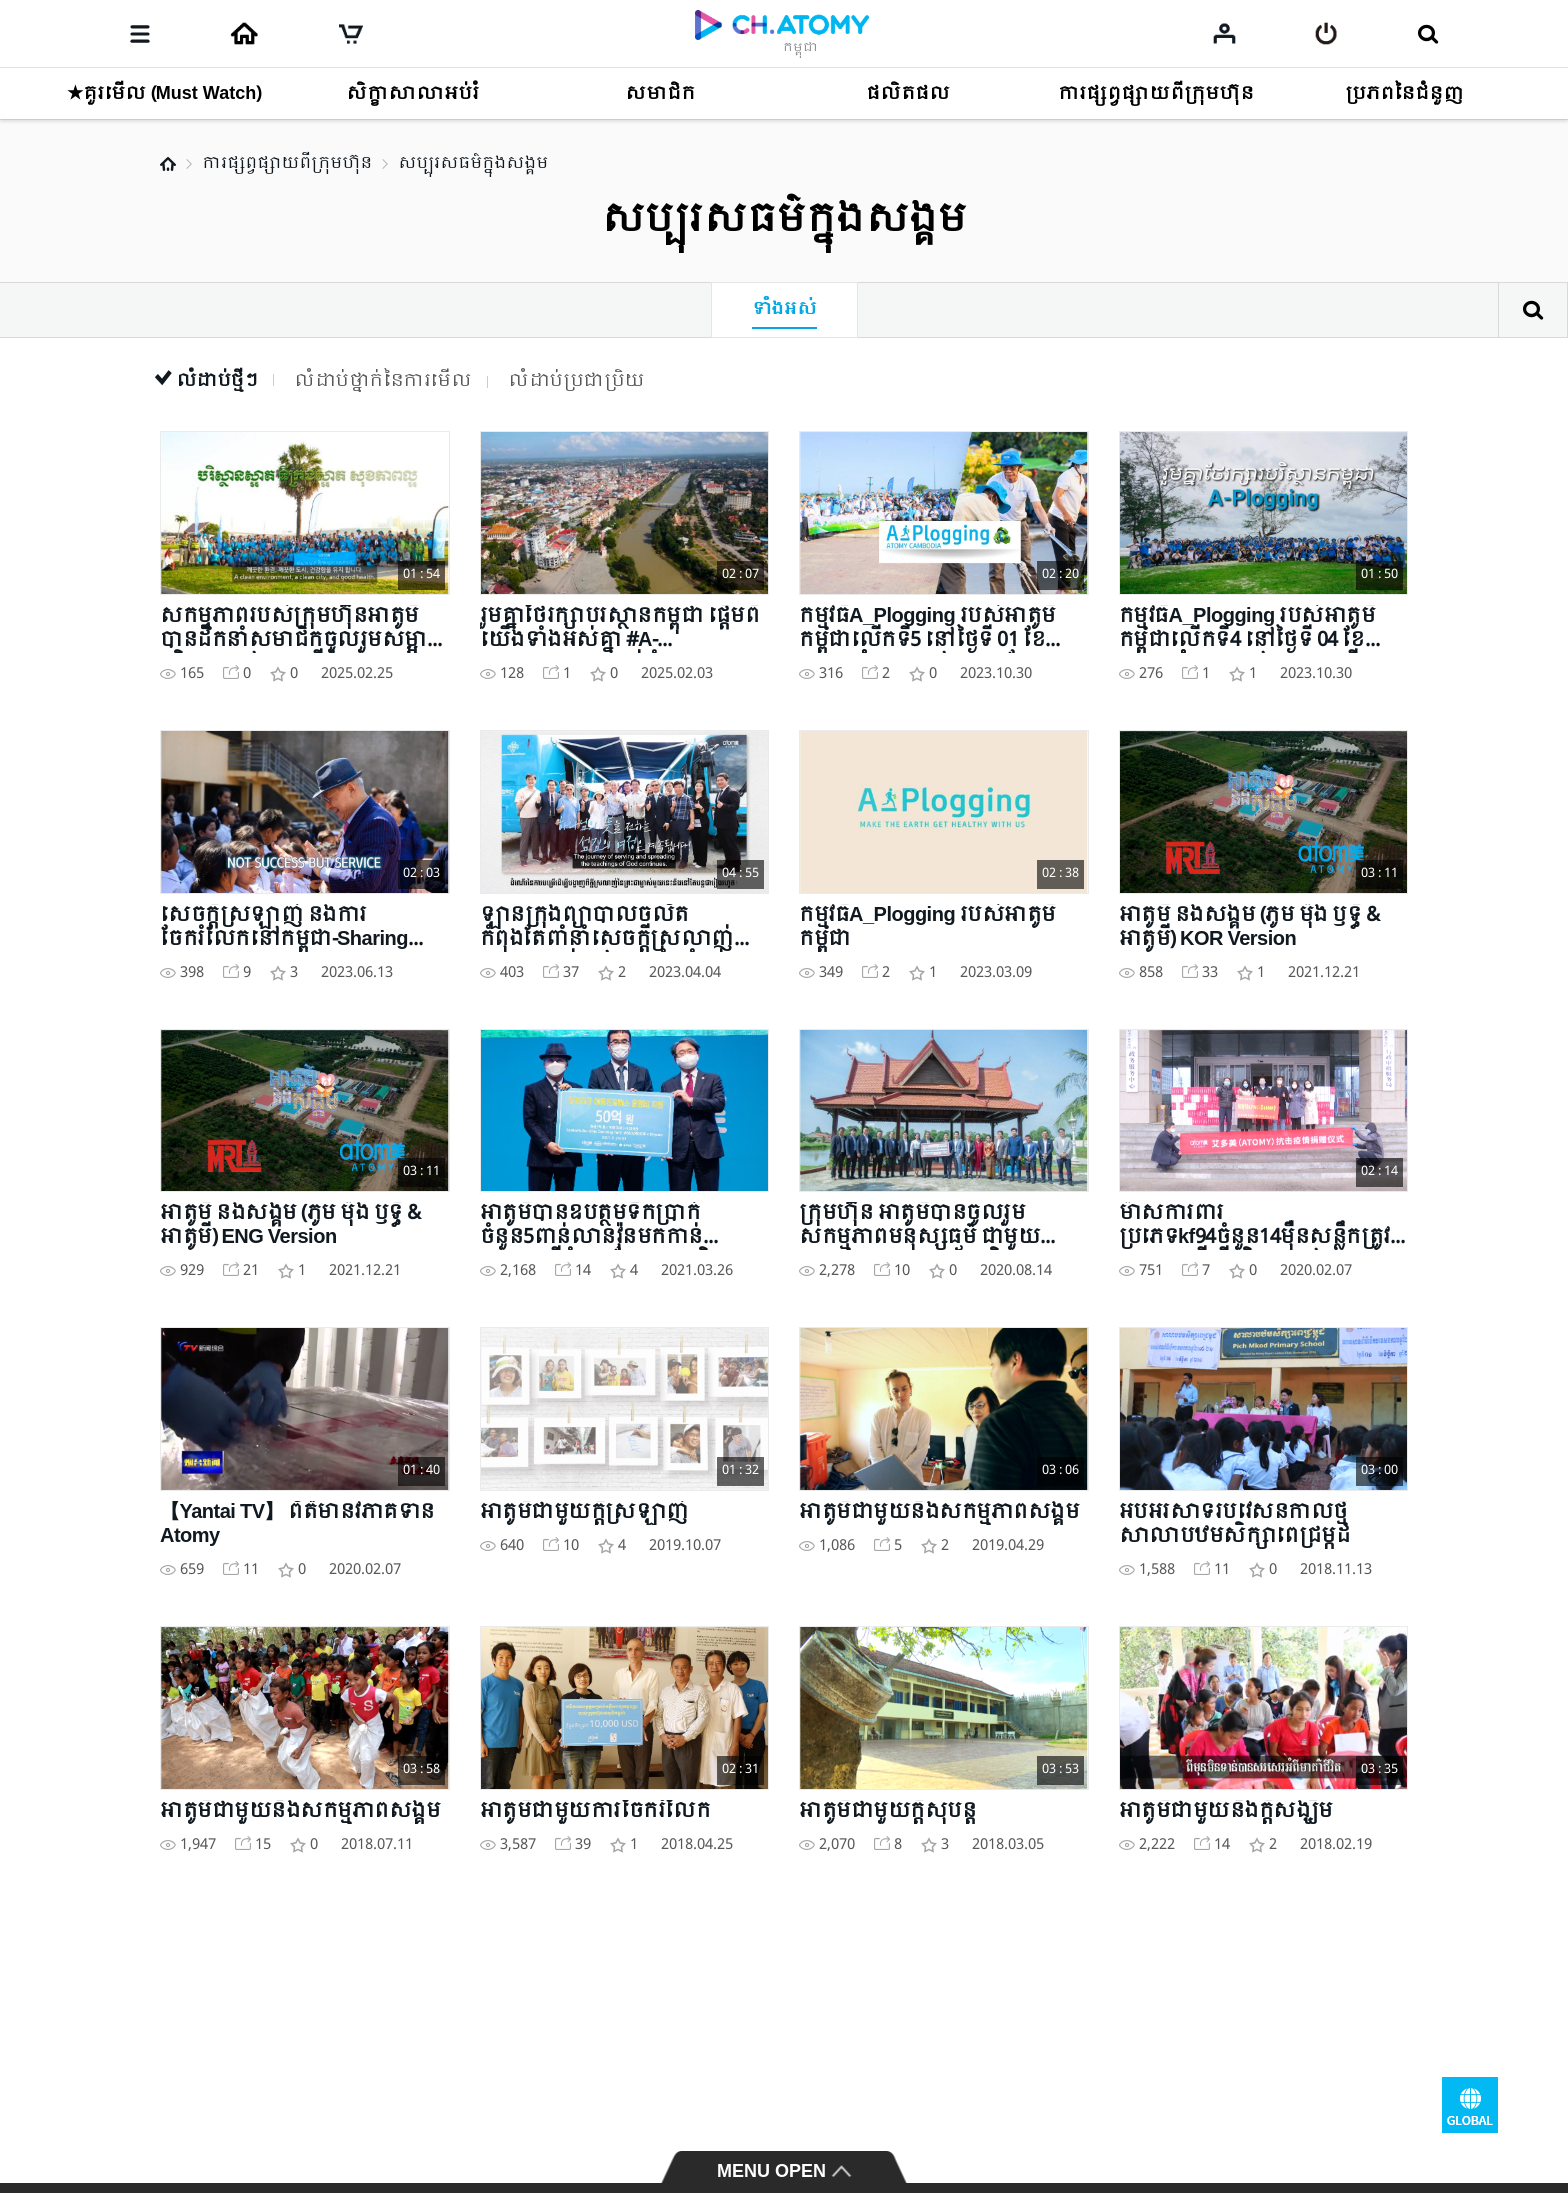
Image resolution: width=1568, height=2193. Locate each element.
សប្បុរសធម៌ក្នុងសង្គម (473, 163)
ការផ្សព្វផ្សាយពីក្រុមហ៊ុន (287, 163)
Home (168, 164)
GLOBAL (1470, 2105)
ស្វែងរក (1533, 310)
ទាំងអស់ (784, 309)
